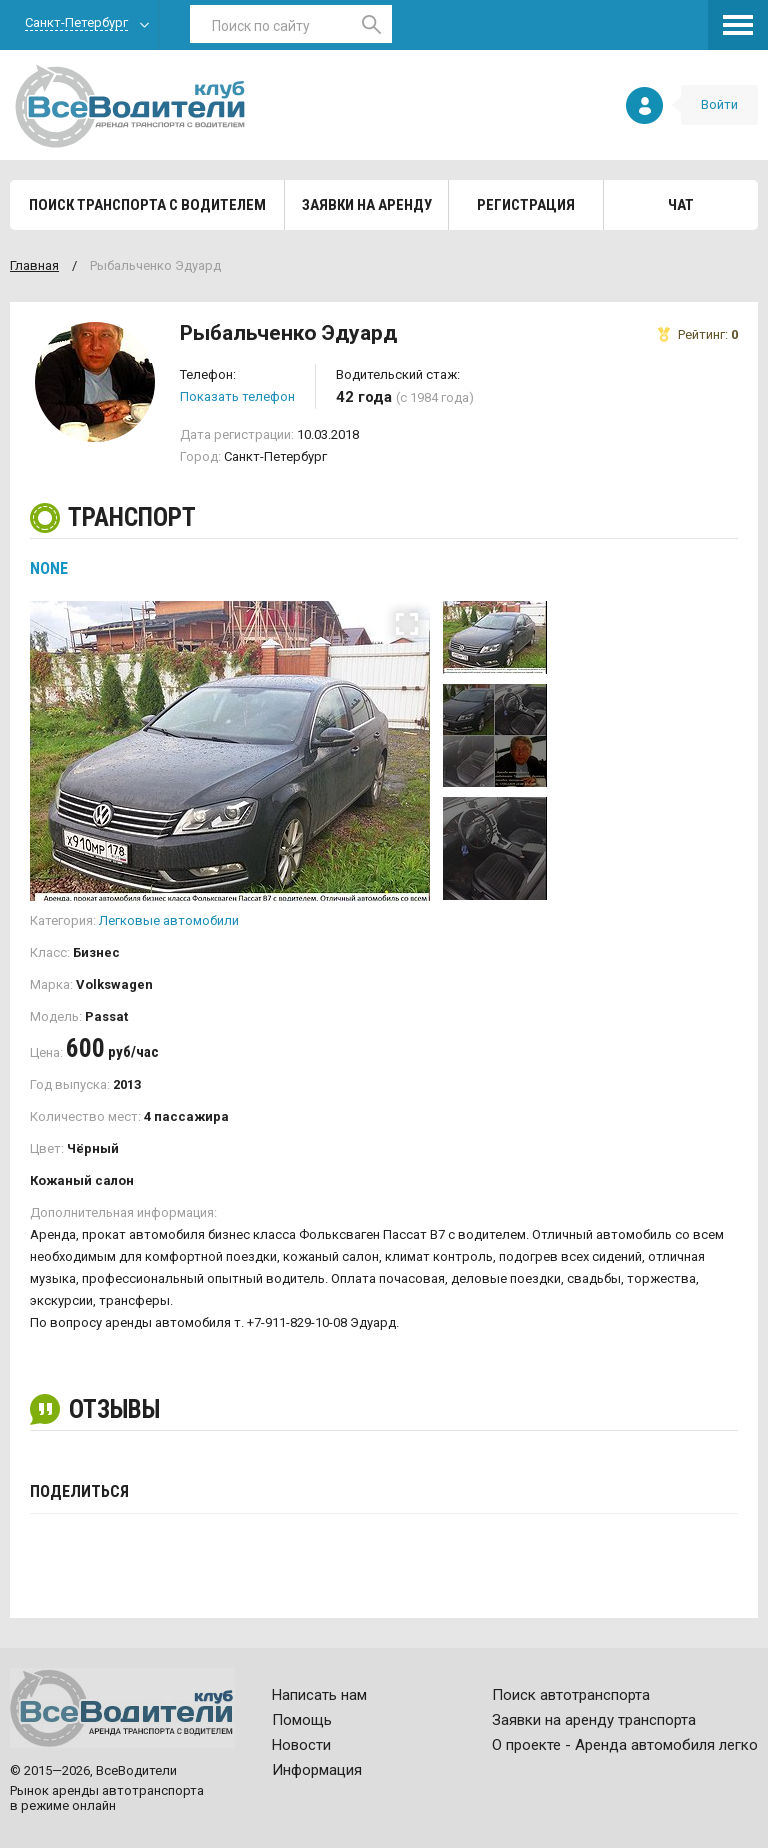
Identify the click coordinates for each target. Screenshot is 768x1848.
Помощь (302, 1720)
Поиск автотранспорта (571, 1695)
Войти (719, 104)
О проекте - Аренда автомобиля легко (625, 1745)
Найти (371, 24)
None (49, 568)
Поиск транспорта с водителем (147, 205)
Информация (317, 1770)
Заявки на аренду (367, 205)
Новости (301, 1745)
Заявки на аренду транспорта (594, 1720)
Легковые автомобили (169, 920)
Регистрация (526, 205)
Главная (34, 265)
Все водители (130, 106)
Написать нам (319, 1695)
